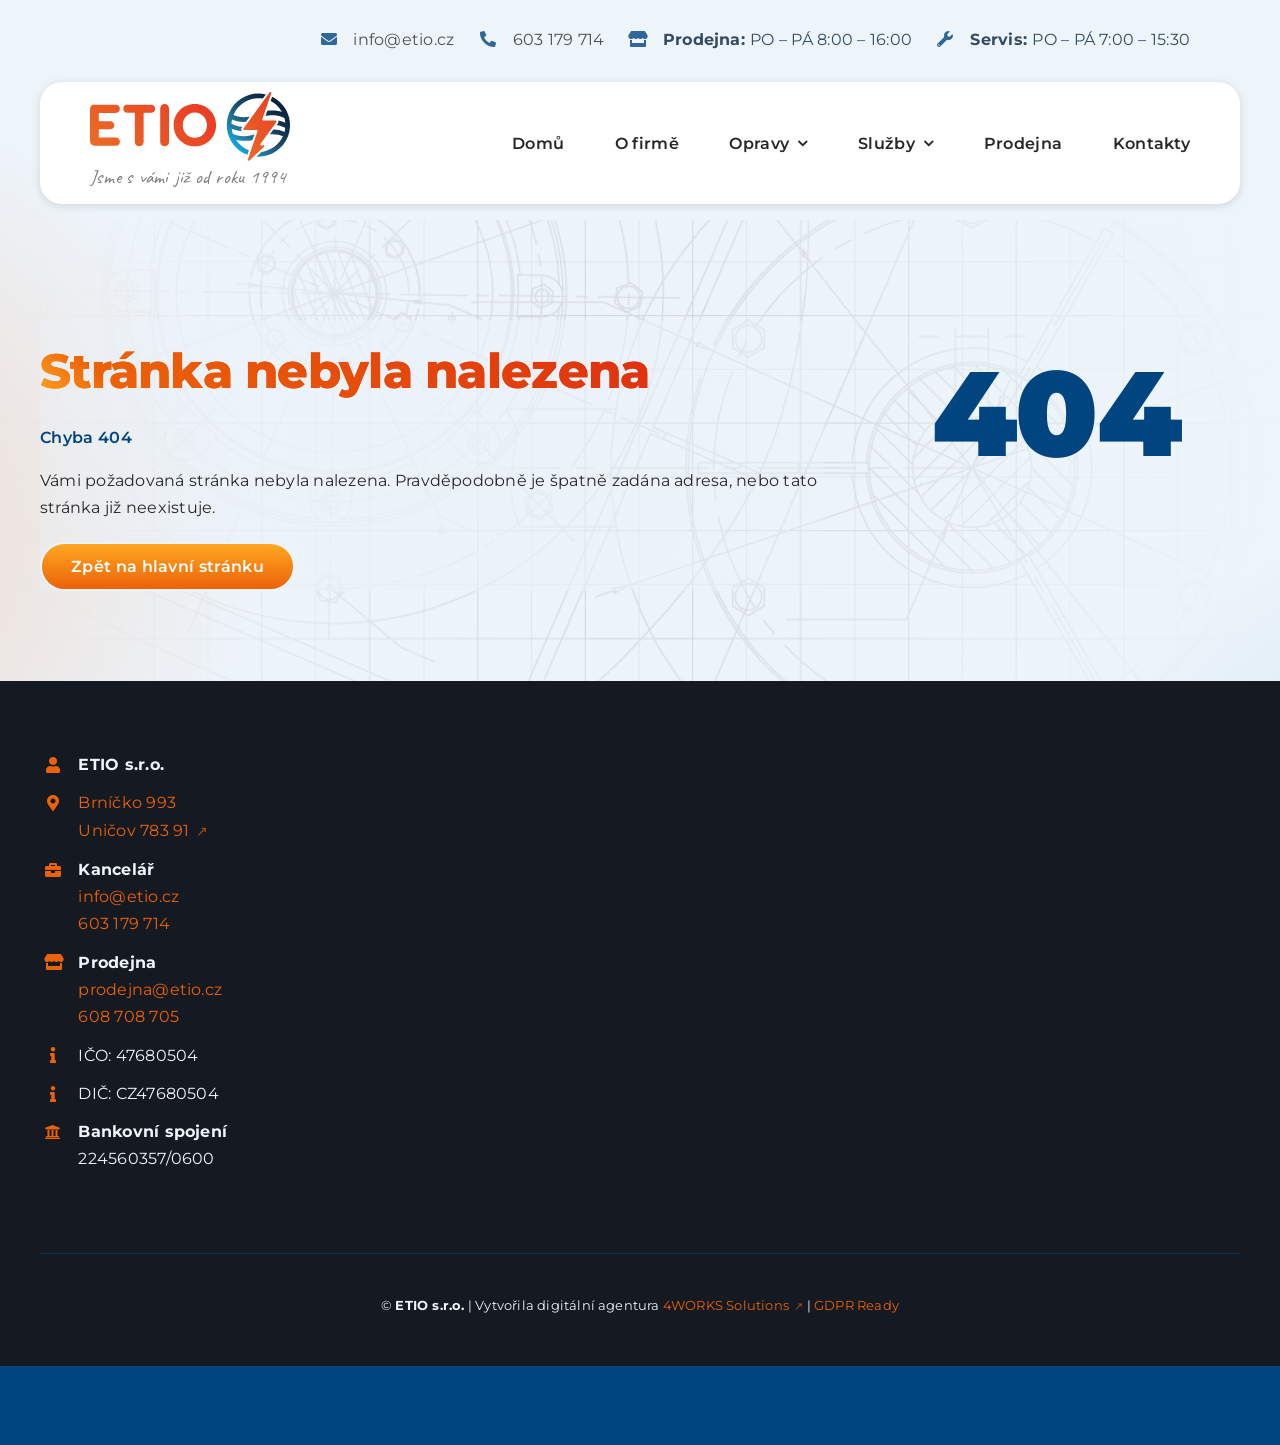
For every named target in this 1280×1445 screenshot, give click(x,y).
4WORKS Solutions (726, 1305)
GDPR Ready (856, 1305)
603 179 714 (559, 39)
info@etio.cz (403, 39)
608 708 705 (128, 1016)
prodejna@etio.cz (150, 989)
